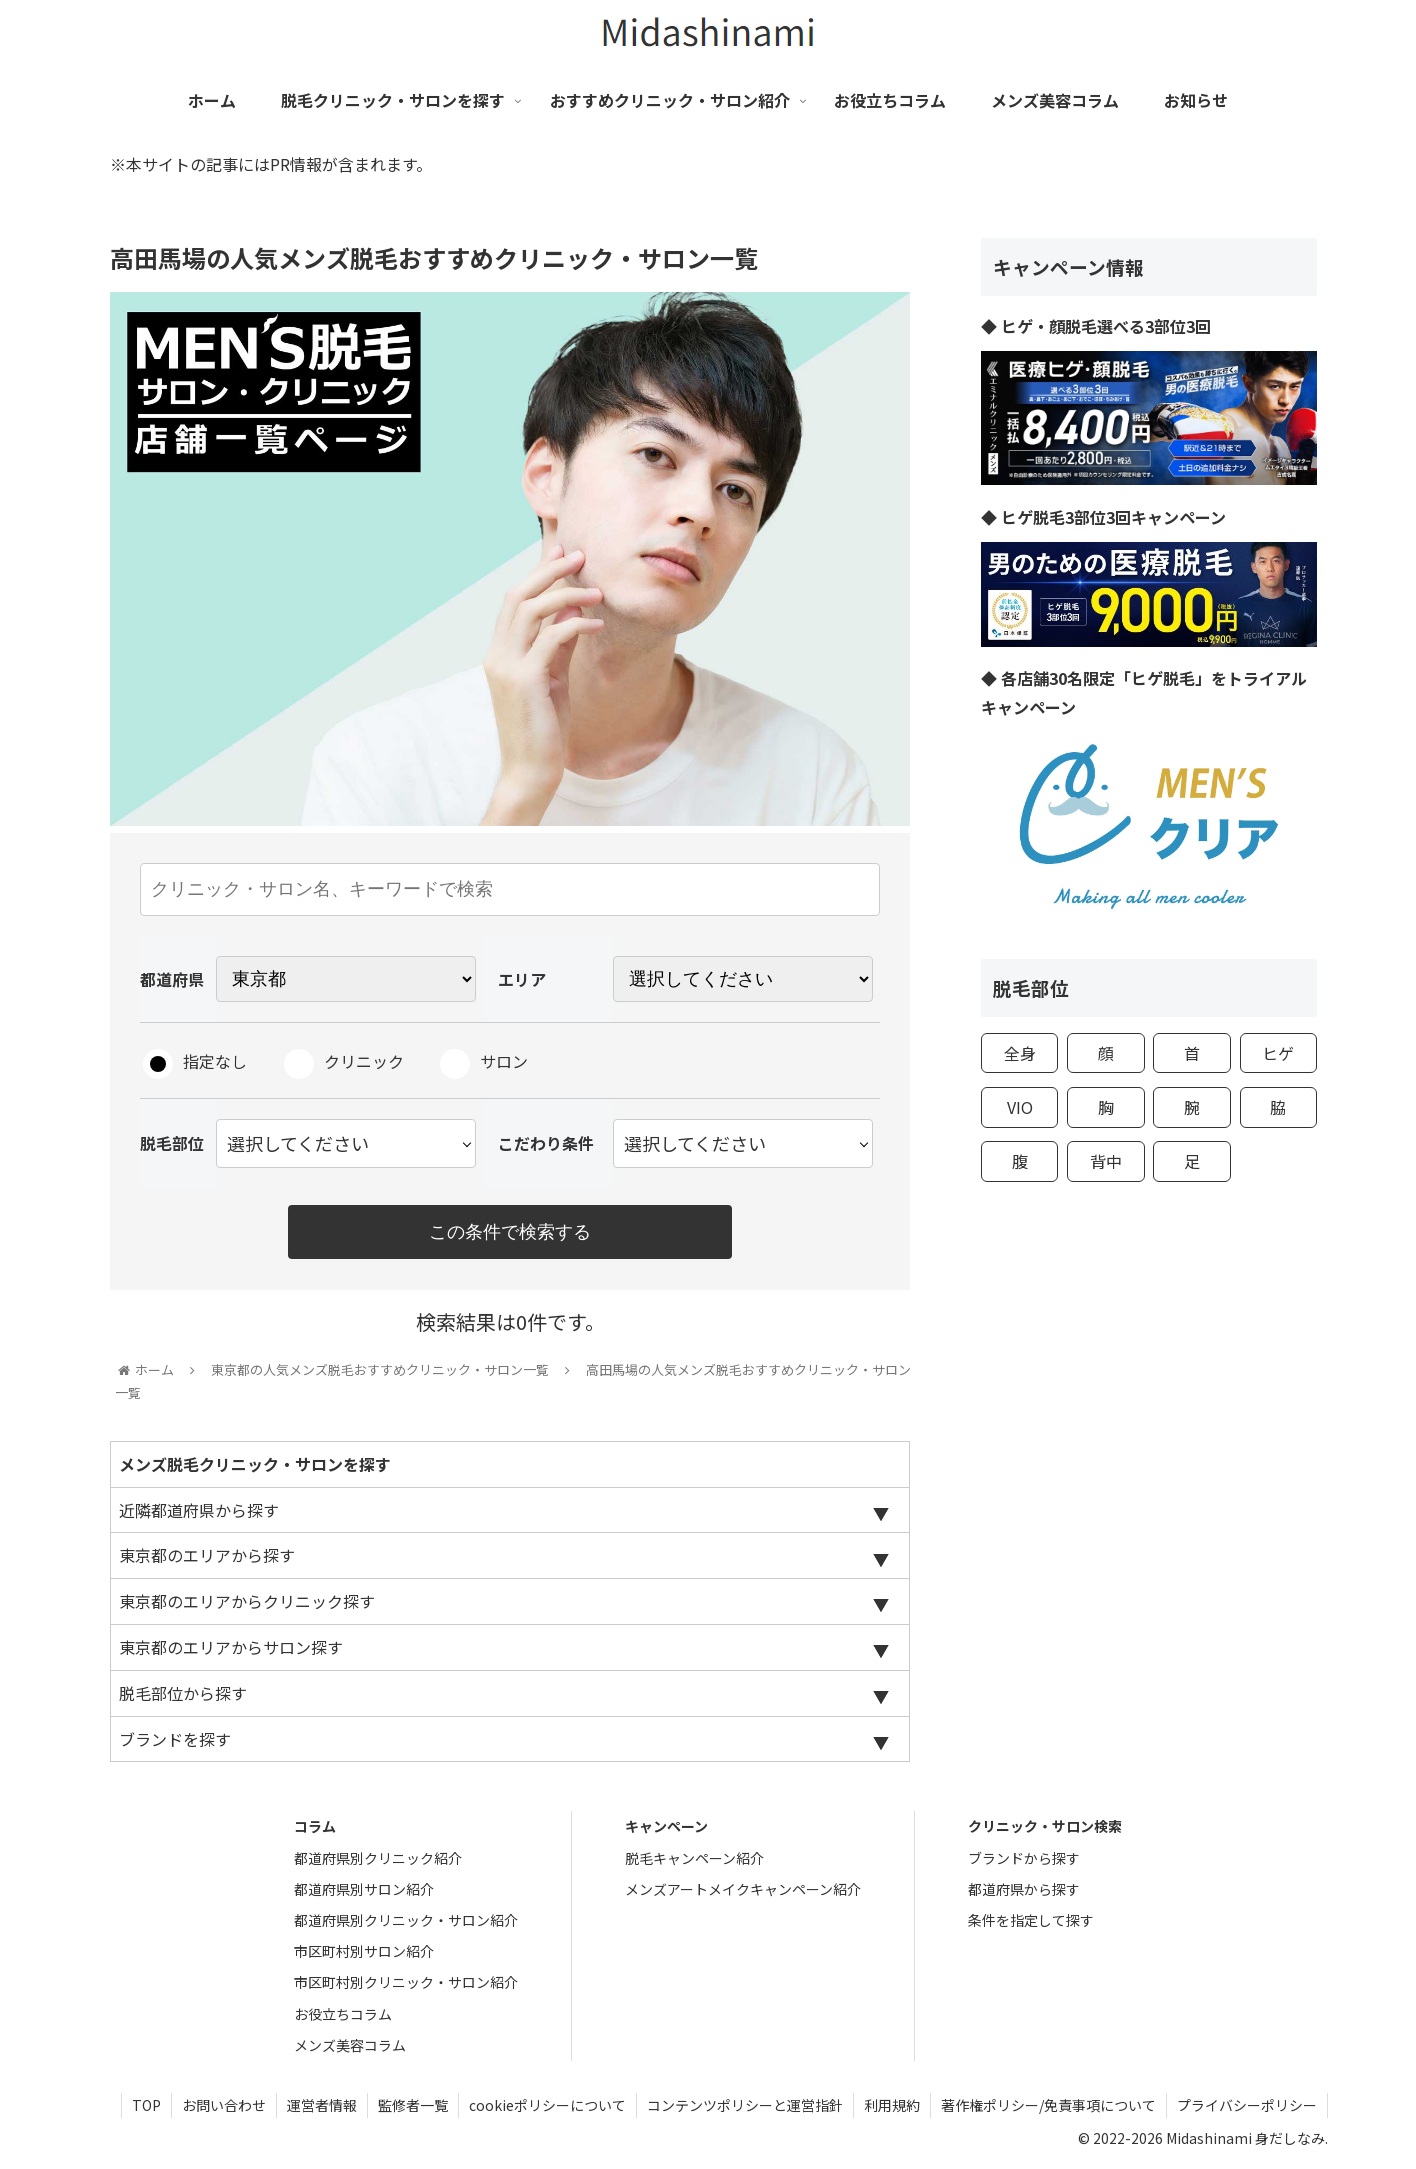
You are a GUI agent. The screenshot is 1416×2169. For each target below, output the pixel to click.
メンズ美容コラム (350, 2045)
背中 (1106, 1161)
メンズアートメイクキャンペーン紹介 (743, 1889)
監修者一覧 (413, 2105)
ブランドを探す (175, 1739)
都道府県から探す (1024, 1889)
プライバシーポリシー (1247, 2105)
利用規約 (892, 2105)
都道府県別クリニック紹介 (378, 1858)
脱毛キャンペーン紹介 (694, 1858)
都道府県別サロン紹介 (364, 1889)
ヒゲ (1278, 1053)
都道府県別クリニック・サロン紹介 (406, 1920)
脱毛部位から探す (183, 1693)
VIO (1020, 1107)
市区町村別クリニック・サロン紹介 (406, 1982)
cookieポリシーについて (547, 2105)
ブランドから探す (1024, 1858)
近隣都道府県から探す (199, 1510)
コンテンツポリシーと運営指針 (745, 2105)
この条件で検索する (510, 1232)
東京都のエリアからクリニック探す (247, 1601)
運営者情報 (322, 2105)
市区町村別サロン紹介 (364, 1951)
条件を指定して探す (1031, 1920)
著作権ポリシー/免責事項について (1048, 2105)
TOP (146, 2105)
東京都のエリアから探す (207, 1555)
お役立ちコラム (343, 2014)
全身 (1020, 1053)
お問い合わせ (224, 2105)
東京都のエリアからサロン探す (231, 1647)
